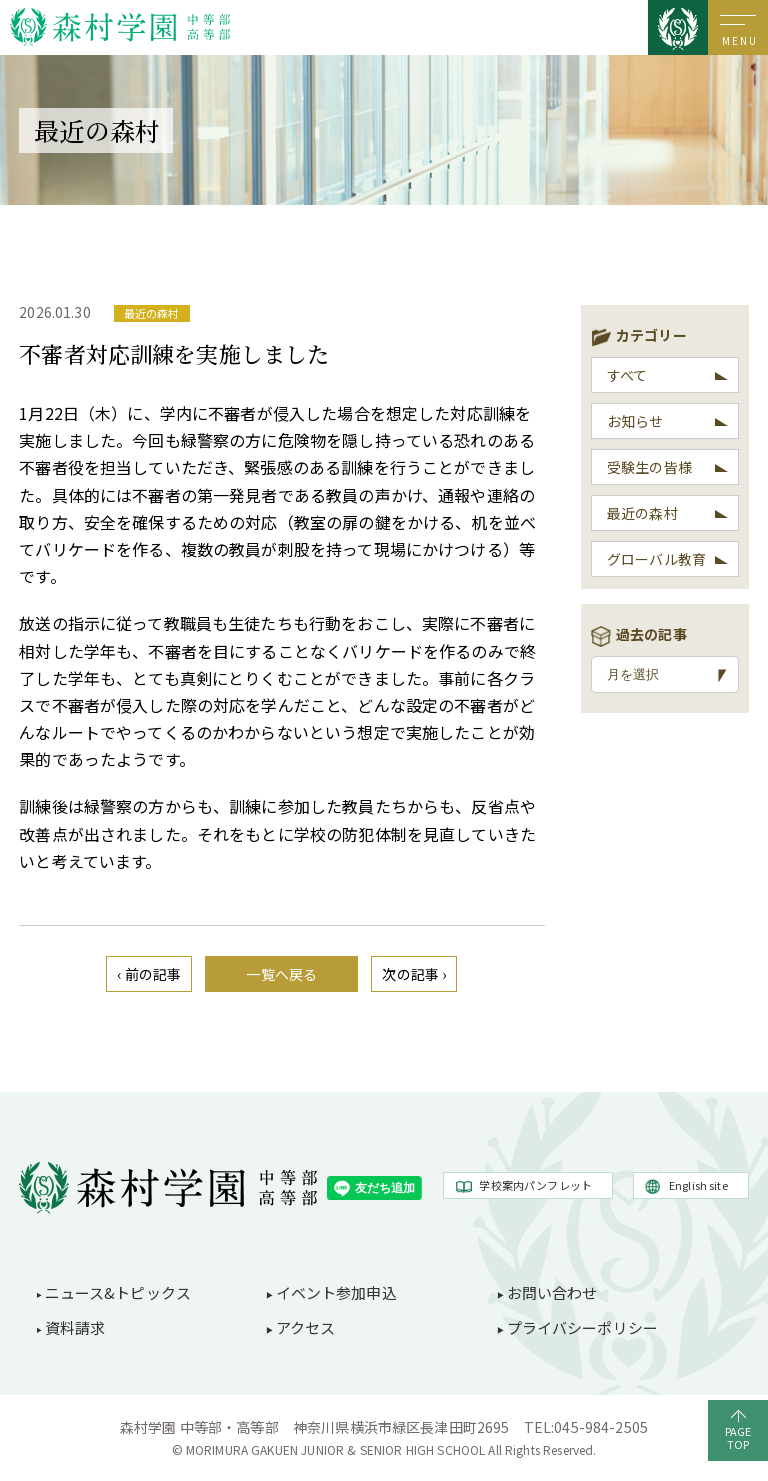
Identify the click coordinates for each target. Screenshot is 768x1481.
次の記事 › (414, 974)
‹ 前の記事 (149, 974)
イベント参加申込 (336, 1292)
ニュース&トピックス (118, 1292)
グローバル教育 (656, 559)
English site (698, 1185)
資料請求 (75, 1327)
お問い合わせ (552, 1292)
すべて (627, 375)
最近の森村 (642, 513)
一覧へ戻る (281, 974)
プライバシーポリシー (583, 1327)
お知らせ (635, 421)
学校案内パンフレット (535, 1185)
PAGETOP (738, 1437)
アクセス (306, 1327)
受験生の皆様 (649, 467)
